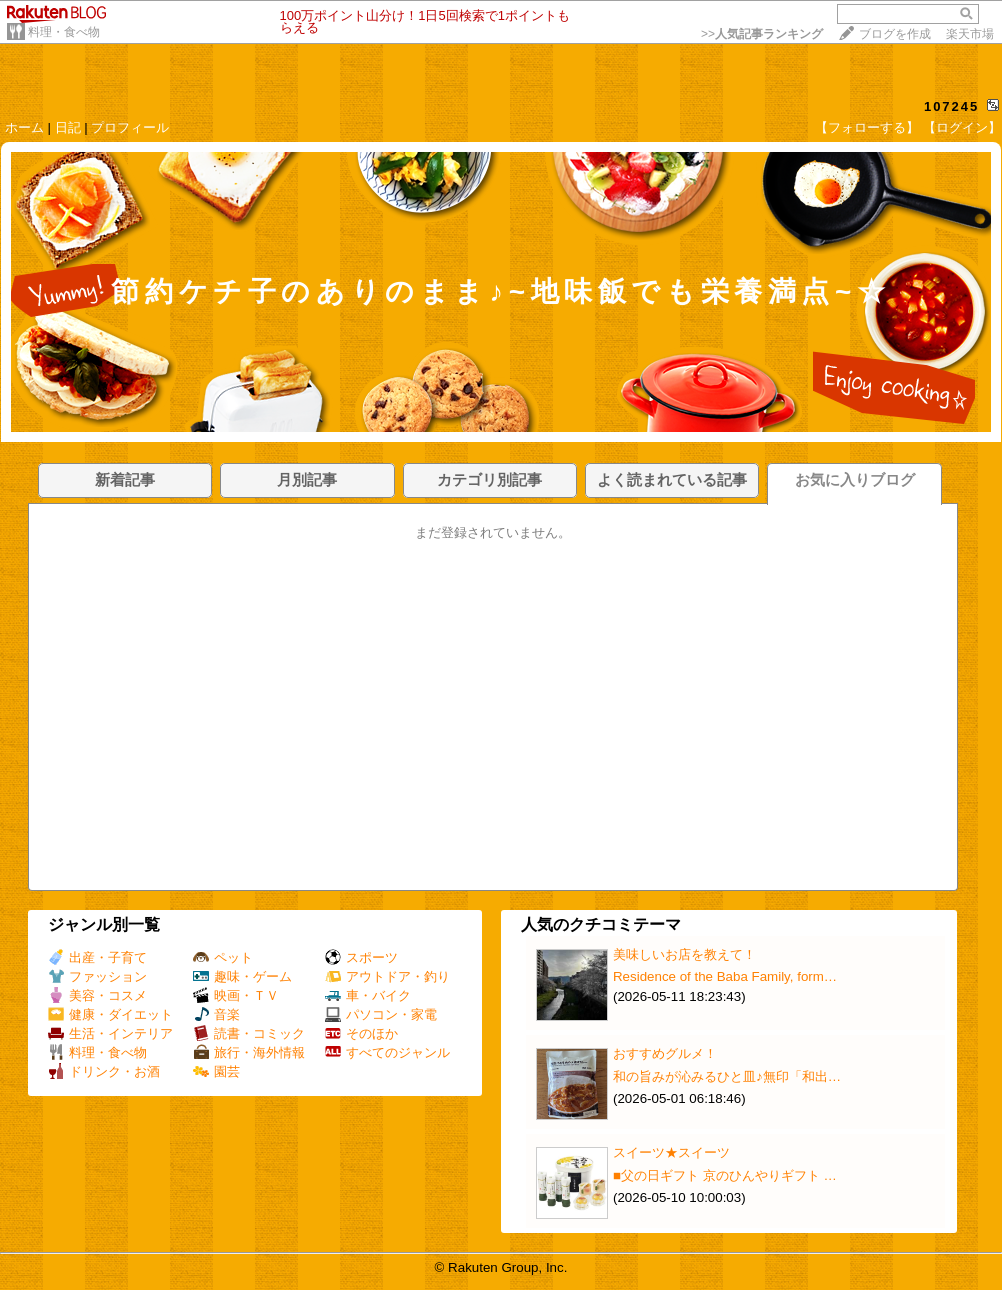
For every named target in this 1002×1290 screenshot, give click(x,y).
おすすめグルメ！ (665, 1053)
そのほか (361, 1033)
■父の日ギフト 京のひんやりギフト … (725, 1175)
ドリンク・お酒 (104, 1071)
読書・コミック (249, 1033)
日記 (68, 127)
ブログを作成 (895, 34)
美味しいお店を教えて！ (684, 954)
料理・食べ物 (64, 32)
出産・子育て (97, 957)
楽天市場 (970, 34)
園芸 (216, 1071)
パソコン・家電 (381, 1014)
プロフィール (130, 127)
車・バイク (368, 995)
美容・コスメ (97, 995)
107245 (951, 106)
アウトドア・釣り (387, 976)
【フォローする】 (867, 127)
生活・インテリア (110, 1033)
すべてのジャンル (387, 1052)
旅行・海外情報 (249, 1052)
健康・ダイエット (110, 1014)
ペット (223, 957)
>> (762, 34)
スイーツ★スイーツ (671, 1152)
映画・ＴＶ (236, 995)
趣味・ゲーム (242, 976)
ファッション (97, 976)
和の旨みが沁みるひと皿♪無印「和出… (727, 1076)
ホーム (24, 127)
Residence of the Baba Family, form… (725, 976)
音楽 (216, 1014)
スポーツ (361, 957)
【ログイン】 (962, 127)
